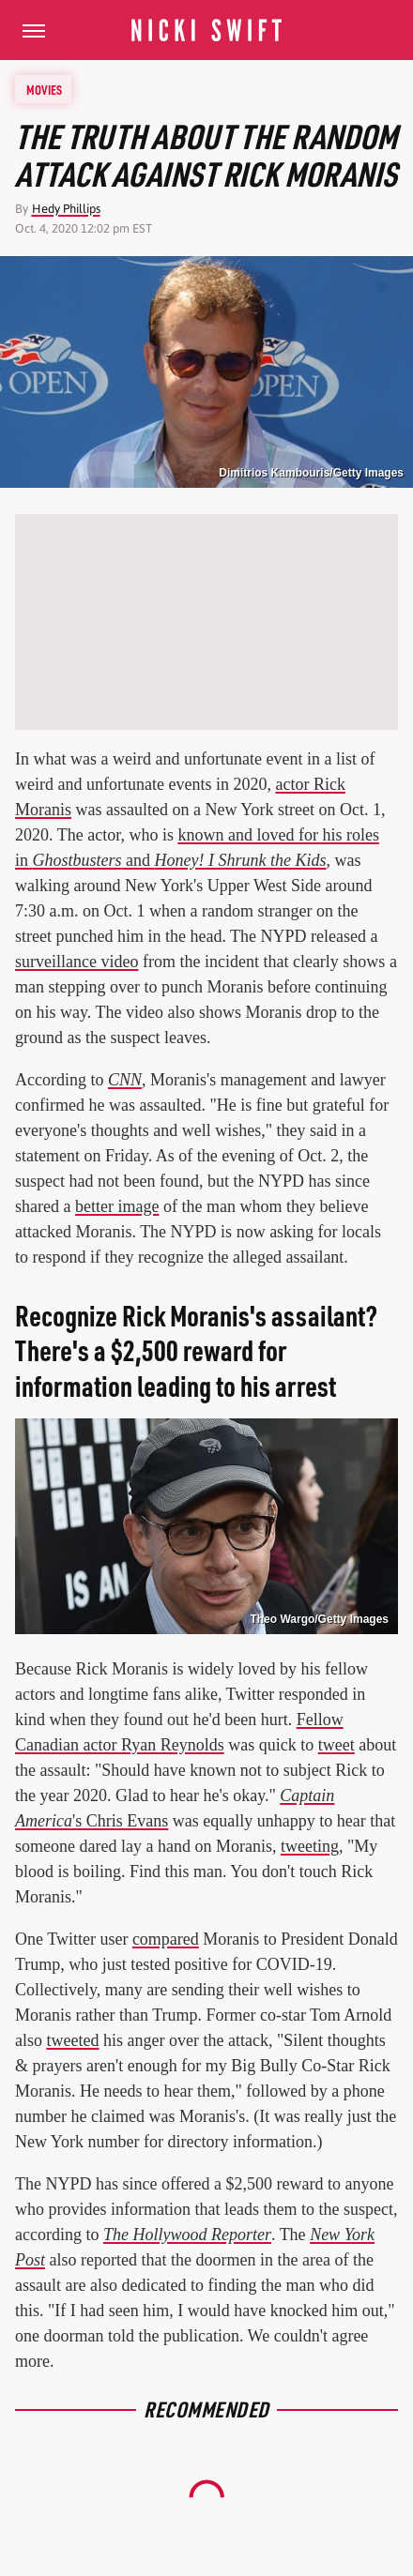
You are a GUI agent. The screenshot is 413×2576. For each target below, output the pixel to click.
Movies (44, 89)
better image (117, 1206)
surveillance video (76, 961)
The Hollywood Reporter (187, 2234)
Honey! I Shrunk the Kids (241, 860)
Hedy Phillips (66, 209)
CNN (125, 1079)
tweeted (73, 2040)
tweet (336, 1744)
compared (165, 1939)
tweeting (310, 1846)
